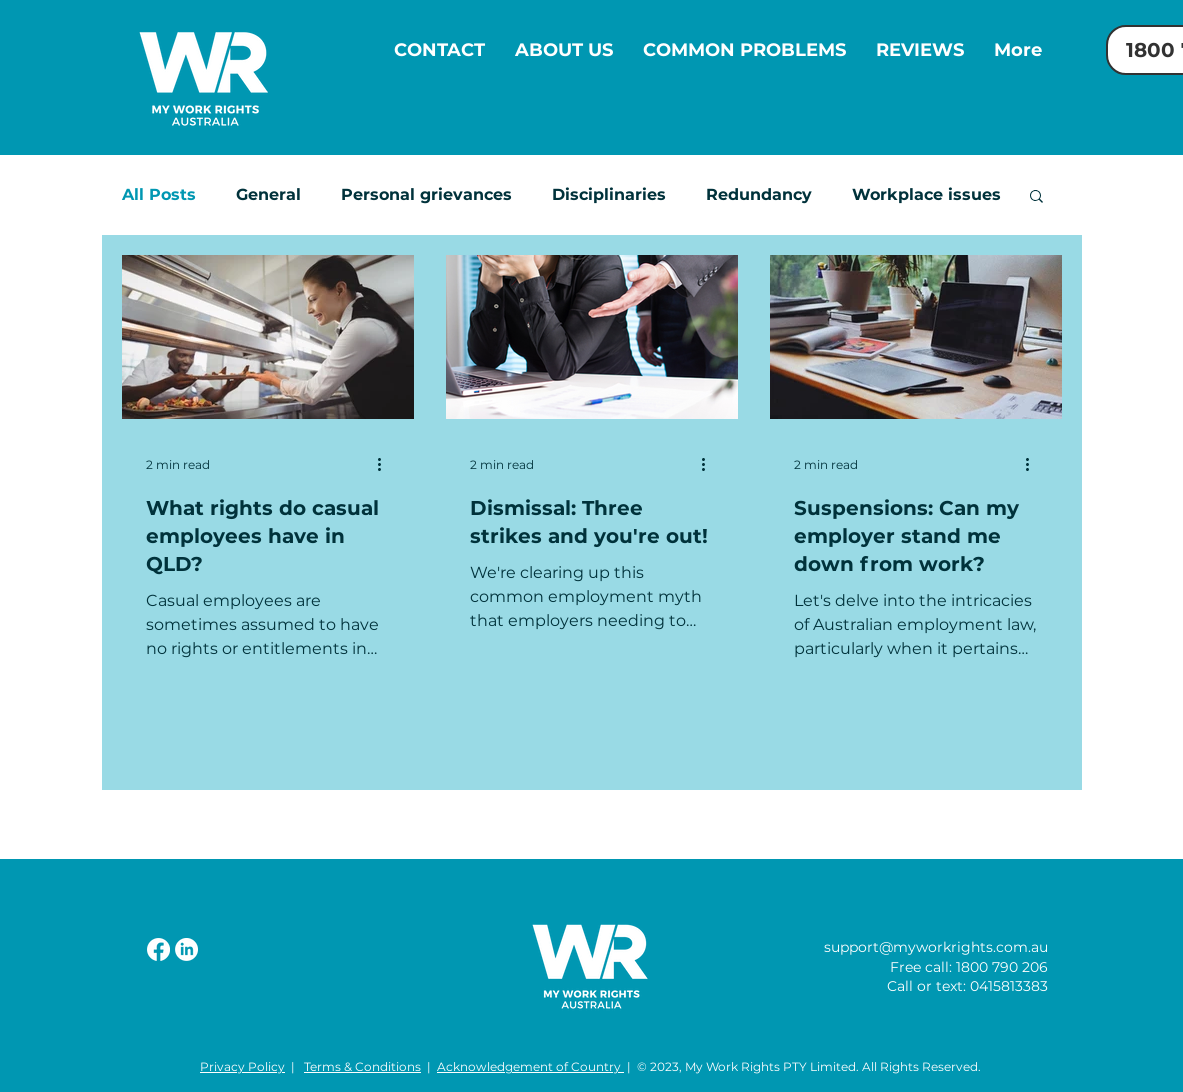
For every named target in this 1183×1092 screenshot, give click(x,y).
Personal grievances (426, 194)
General (268, 194)
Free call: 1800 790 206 (969, 967)
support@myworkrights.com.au (936, 947)
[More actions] (387, 464)
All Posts (159, 194)
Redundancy (759, 194)
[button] (1036, 197)
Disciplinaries (609, 194)
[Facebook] (158, 949)
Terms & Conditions (362, 1066)
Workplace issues (926, 194)
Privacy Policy (242, 1066)
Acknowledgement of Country (530, 1066)
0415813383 (1009, 986)
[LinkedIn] (186, 949)
